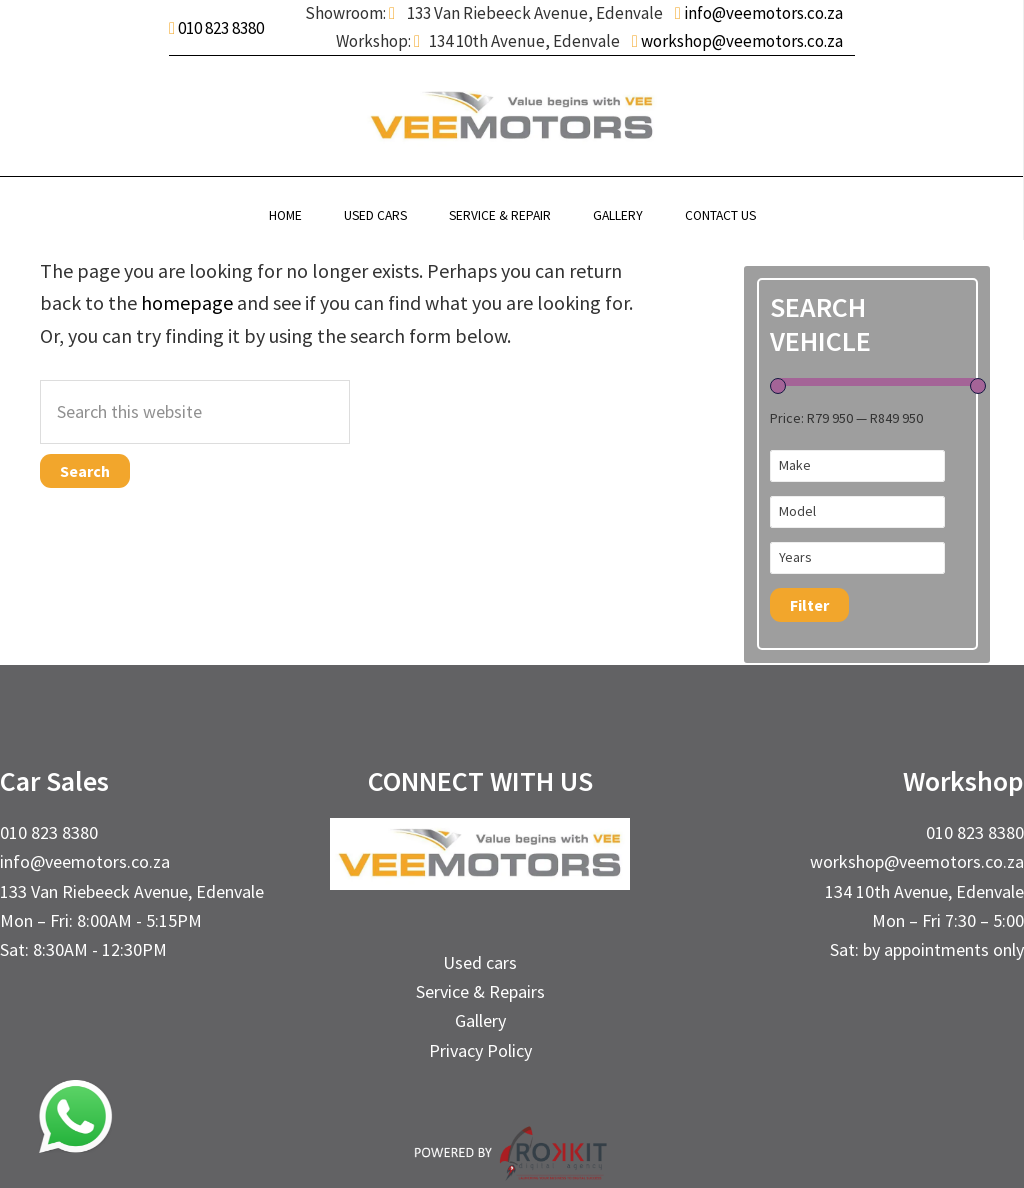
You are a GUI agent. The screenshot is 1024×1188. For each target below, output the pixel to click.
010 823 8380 (221, 28)
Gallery (480, 1020)
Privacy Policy (480, 1050)
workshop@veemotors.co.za (740, 41)
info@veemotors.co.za (762, 13)
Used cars (480, 962)
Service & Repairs (480, 991)
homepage (187, 302)
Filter (809, 605)
